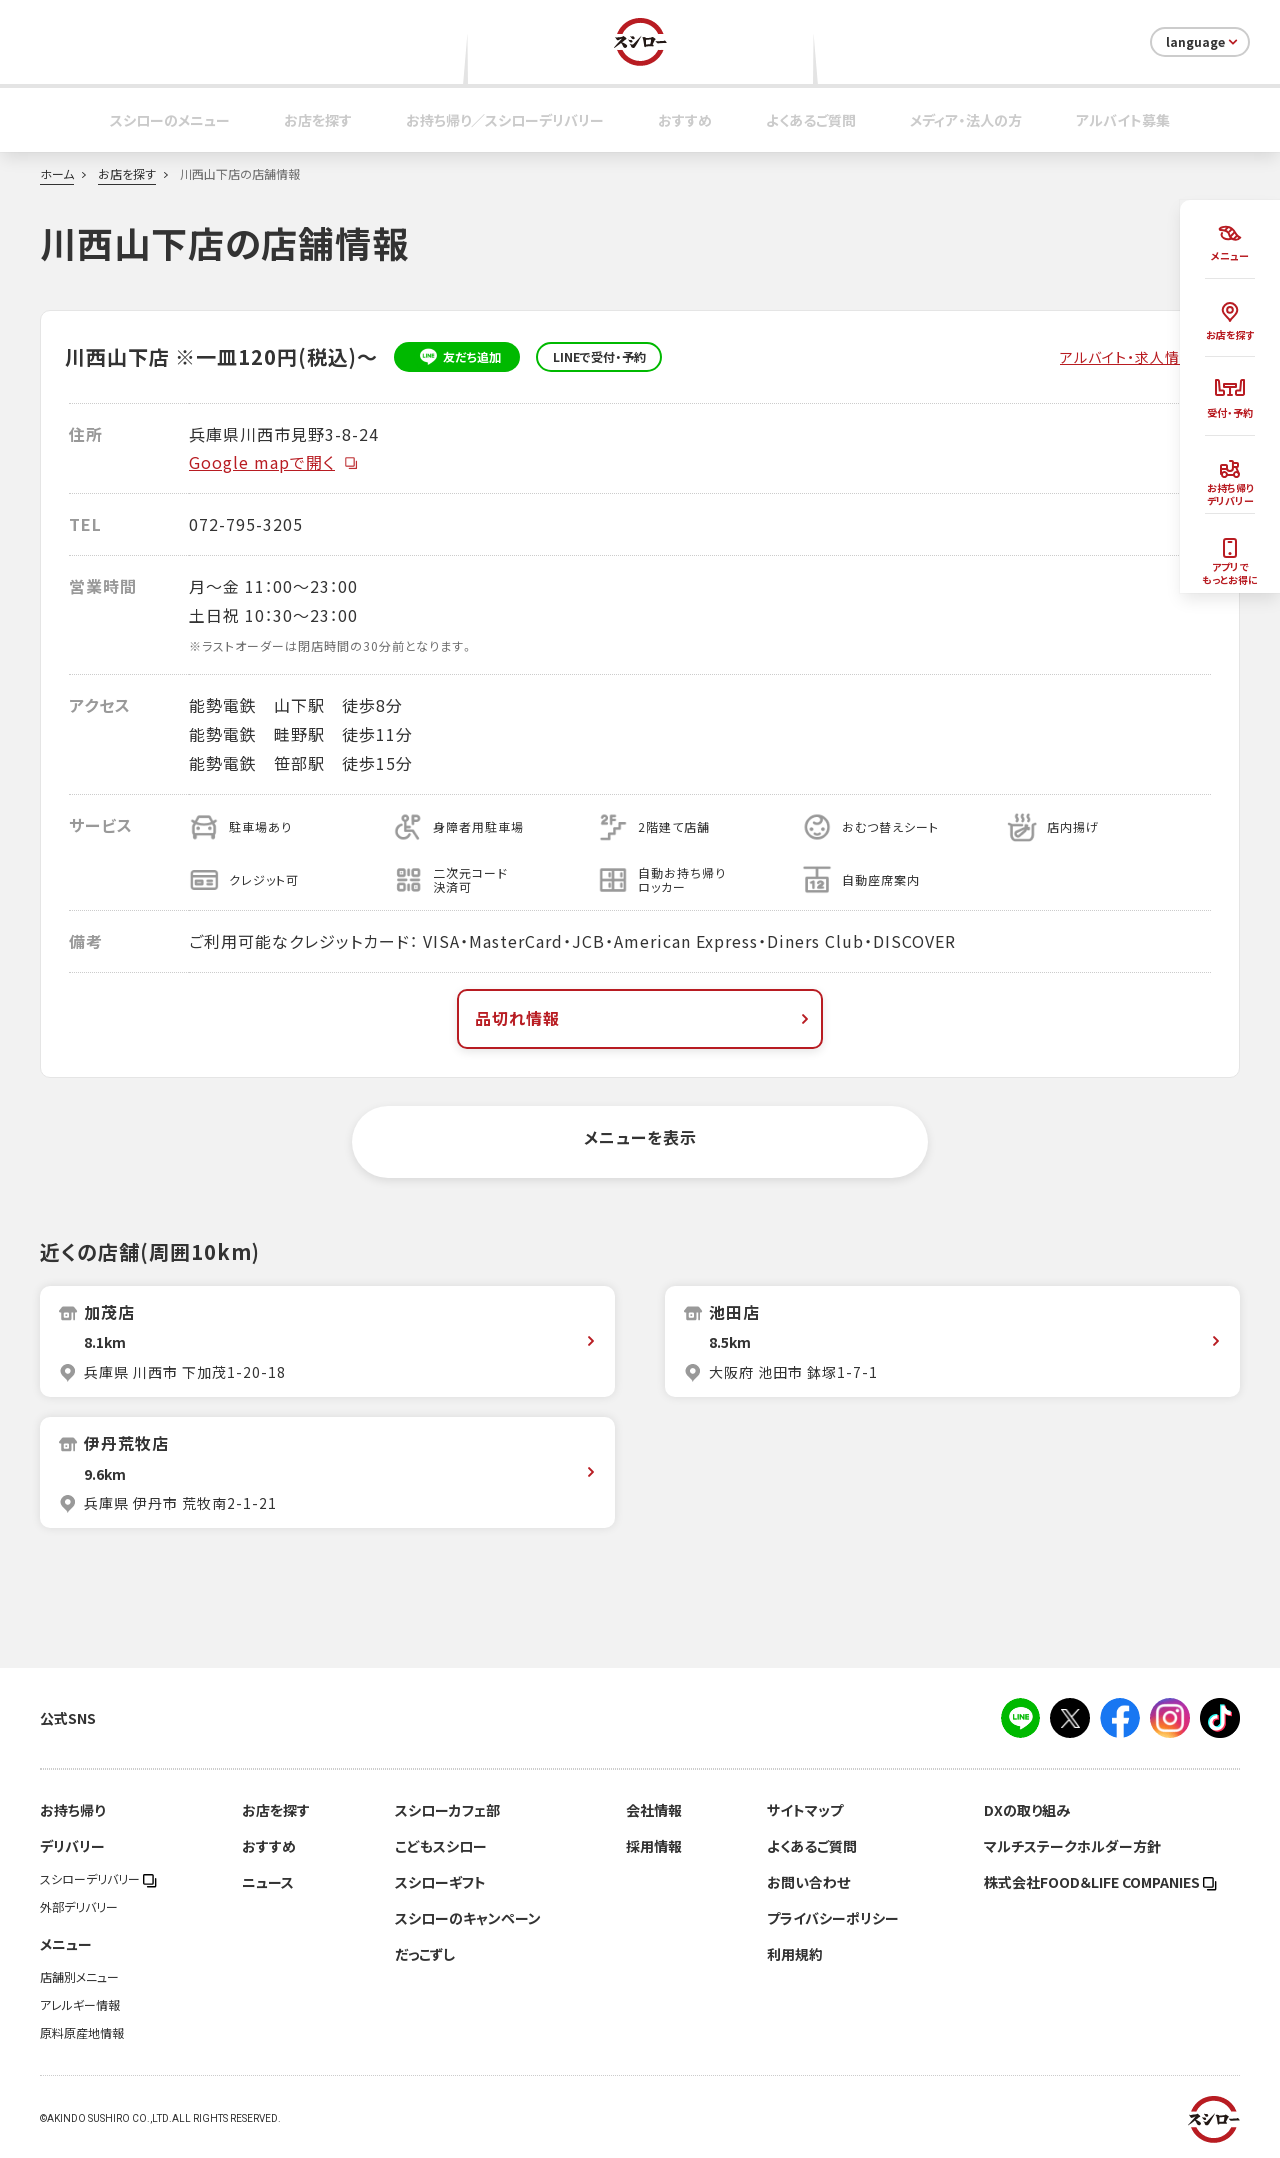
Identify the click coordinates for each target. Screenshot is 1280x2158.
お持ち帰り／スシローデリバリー (505, 120)
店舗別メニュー (79, 1977)
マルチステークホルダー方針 (1072, 1846)
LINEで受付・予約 (599, 357)
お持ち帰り (72, 1810)
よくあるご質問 (811, 120)
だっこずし (425, 1954)
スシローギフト (440, 1882)
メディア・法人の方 (966, 120)
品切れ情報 (644, 1018)
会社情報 (654, 1810)
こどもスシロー (441, 1846)
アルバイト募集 (1123, 120)
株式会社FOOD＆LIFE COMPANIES (1100, 1882)
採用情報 (654, 1846)
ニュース (268, 1882)
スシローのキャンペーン (468, 1918)
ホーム (57, 174)
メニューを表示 (640, 1137)
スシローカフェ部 (447, 1810)
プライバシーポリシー (833, 1918)
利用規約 (795, 1954)
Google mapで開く (274, 462)
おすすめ (685, 120)
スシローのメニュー (170, 120)
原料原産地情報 (82, 2033)
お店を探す (318, 120)
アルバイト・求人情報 (1127, 357)
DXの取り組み (1027, 1810)
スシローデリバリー (98, 1879)
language (1203, 42)
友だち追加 (457, 357)
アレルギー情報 (80, 2005)
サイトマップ (805, 1810)
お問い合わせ (808, 1882)
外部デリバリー (79, 1907)
